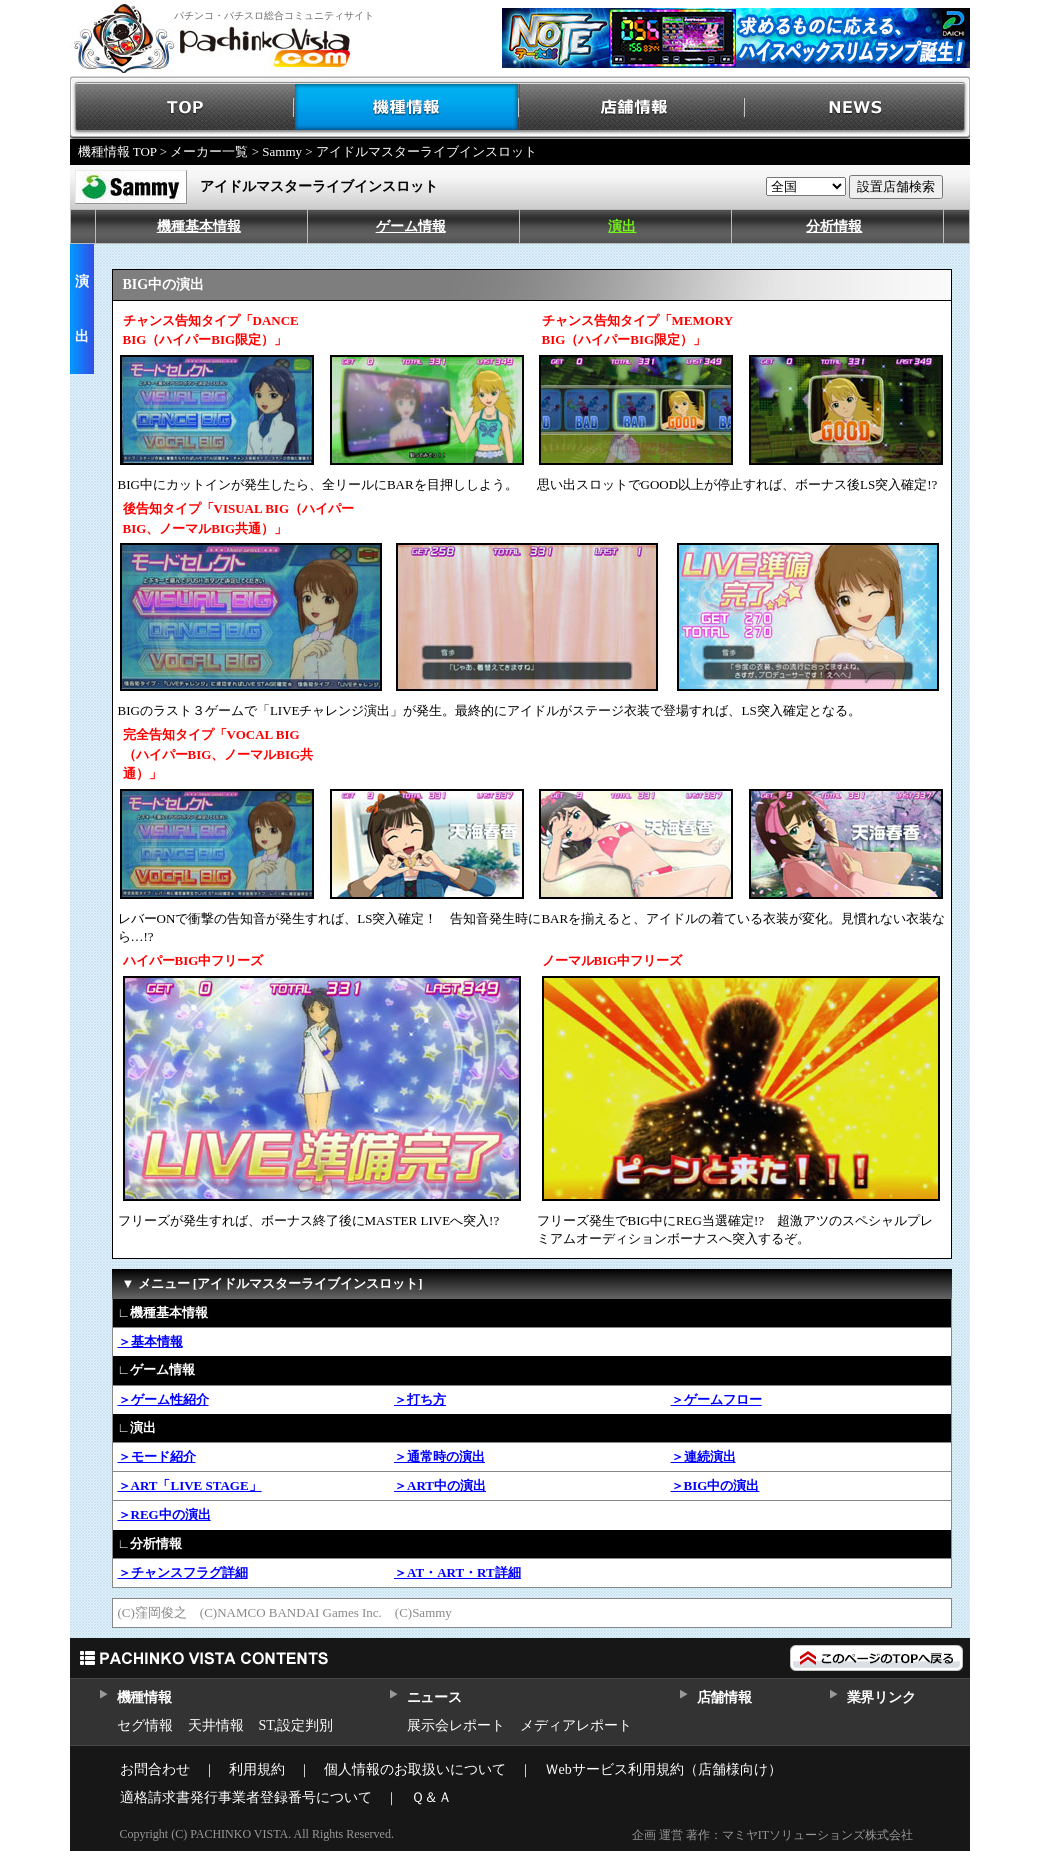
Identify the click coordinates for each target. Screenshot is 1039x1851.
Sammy (282, 151)
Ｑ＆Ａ (431, 1797)
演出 (622, 226)
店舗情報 (632, 107)
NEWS (857, 107)
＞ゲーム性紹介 (163, 1399)
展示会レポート (456, 1725)
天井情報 (216, 1725)
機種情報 (407, 107)
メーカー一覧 (209, 151)
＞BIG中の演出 (715, 1485)
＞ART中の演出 (440, 1485)
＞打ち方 (420, 1399)
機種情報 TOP (117, 151)
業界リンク (881, 1697)
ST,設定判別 (296, 1725)
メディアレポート (576, 1725)
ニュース (434, 1697)
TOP (182, 107)
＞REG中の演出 (164, 1514)
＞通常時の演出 (439, 1456)
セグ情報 (145, 1725)
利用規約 (257, 1769)
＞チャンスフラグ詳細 (183, 1572)
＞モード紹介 (157, 1456)
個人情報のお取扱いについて (415, 1769)
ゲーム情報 (411, 226)
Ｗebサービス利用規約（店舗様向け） (663, 1769)
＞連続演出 (703, 1456)
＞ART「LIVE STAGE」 (190, 1485)
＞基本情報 (150, 1341)
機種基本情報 (199, 226)
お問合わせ (155, 1769)
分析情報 (834, 226)
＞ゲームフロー (716, 1399)
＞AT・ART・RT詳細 (457, 1572)
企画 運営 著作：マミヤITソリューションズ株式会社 (772, 1835)
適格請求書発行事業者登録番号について (246, 1797)
